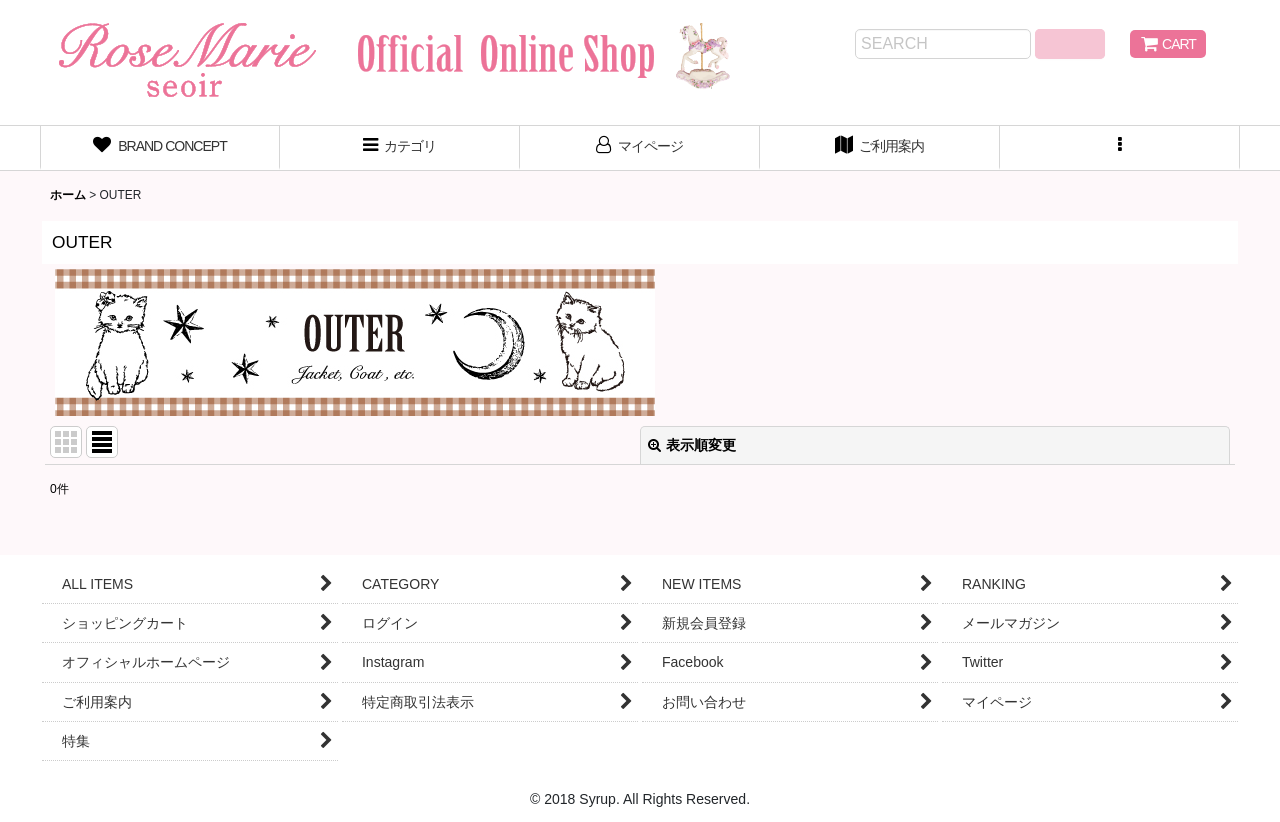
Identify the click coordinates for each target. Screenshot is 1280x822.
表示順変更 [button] (692, 445)
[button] (1120, 148)
